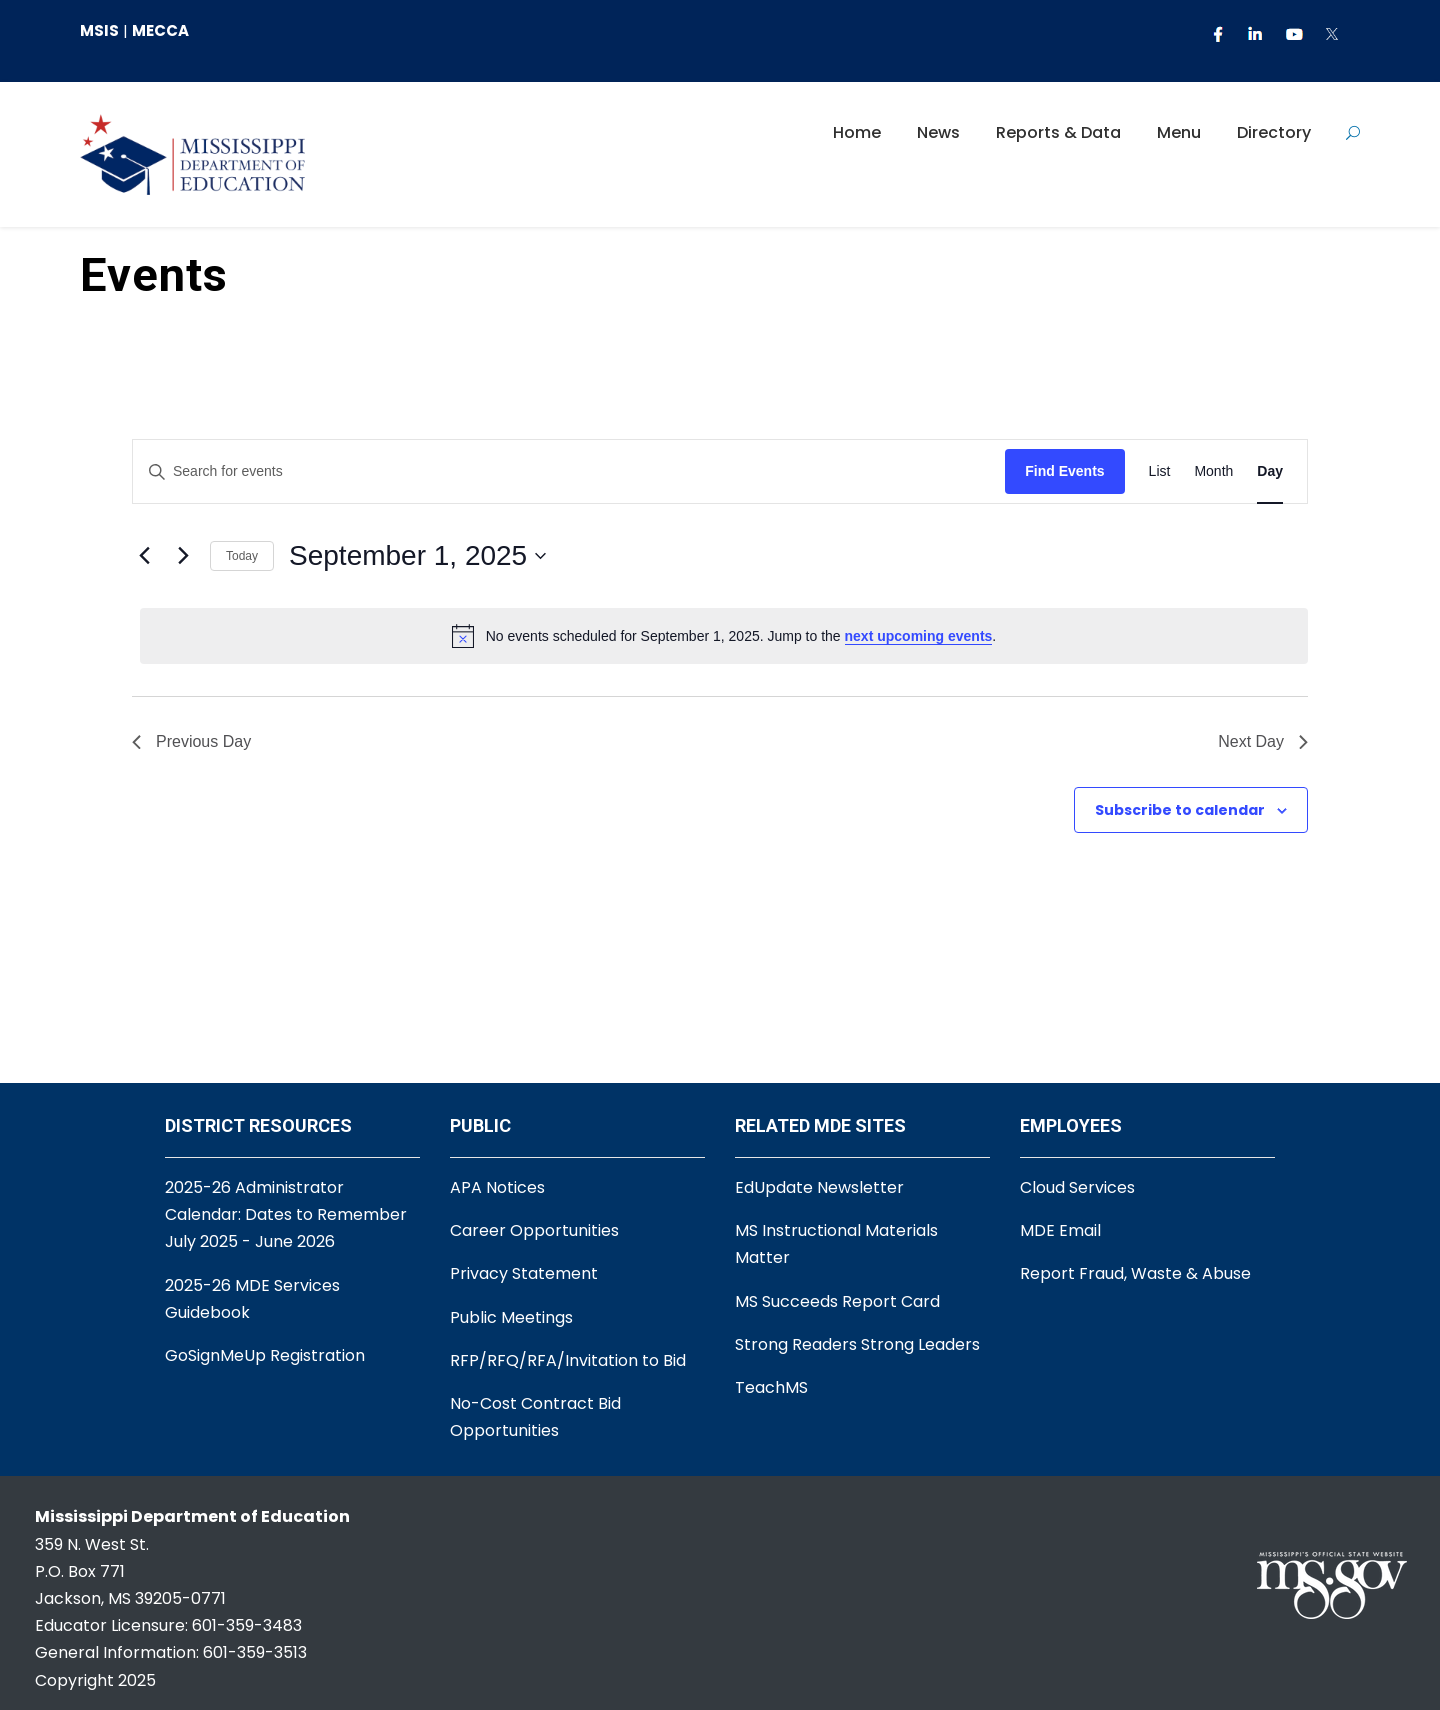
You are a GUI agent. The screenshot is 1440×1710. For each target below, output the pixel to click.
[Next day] (183, 556)
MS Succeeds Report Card (837, 1301)
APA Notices (497, 1187)
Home (857, 132)
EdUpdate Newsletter (819, 1187)
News (938, 132)
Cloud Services (1077, 1187)
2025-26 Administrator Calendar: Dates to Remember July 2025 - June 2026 (286, 1214)
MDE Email (1060, 1230)
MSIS (99, 30)
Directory (1274, 132)
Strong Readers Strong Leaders (857, 1344)
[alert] (724, 636)
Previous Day (191, 741)
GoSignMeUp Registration (265, 1355)
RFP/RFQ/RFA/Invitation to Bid (568, 1360)
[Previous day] (144, 556)
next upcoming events (919, 636)
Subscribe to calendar (1180, 810)
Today (242, 556)
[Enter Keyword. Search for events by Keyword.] (569, 471)
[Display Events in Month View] (1213, 471)
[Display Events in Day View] (1270, 471)
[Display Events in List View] (1160, 471)
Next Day (1263, 741)
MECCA (160, 30)
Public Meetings (511, 1317)
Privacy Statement (524, 1273)
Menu (1179, 132)
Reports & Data (1058, 132)
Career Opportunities (534, 1230)
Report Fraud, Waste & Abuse (1135, 1273)
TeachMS (771, 1387)
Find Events (1064, 471)
